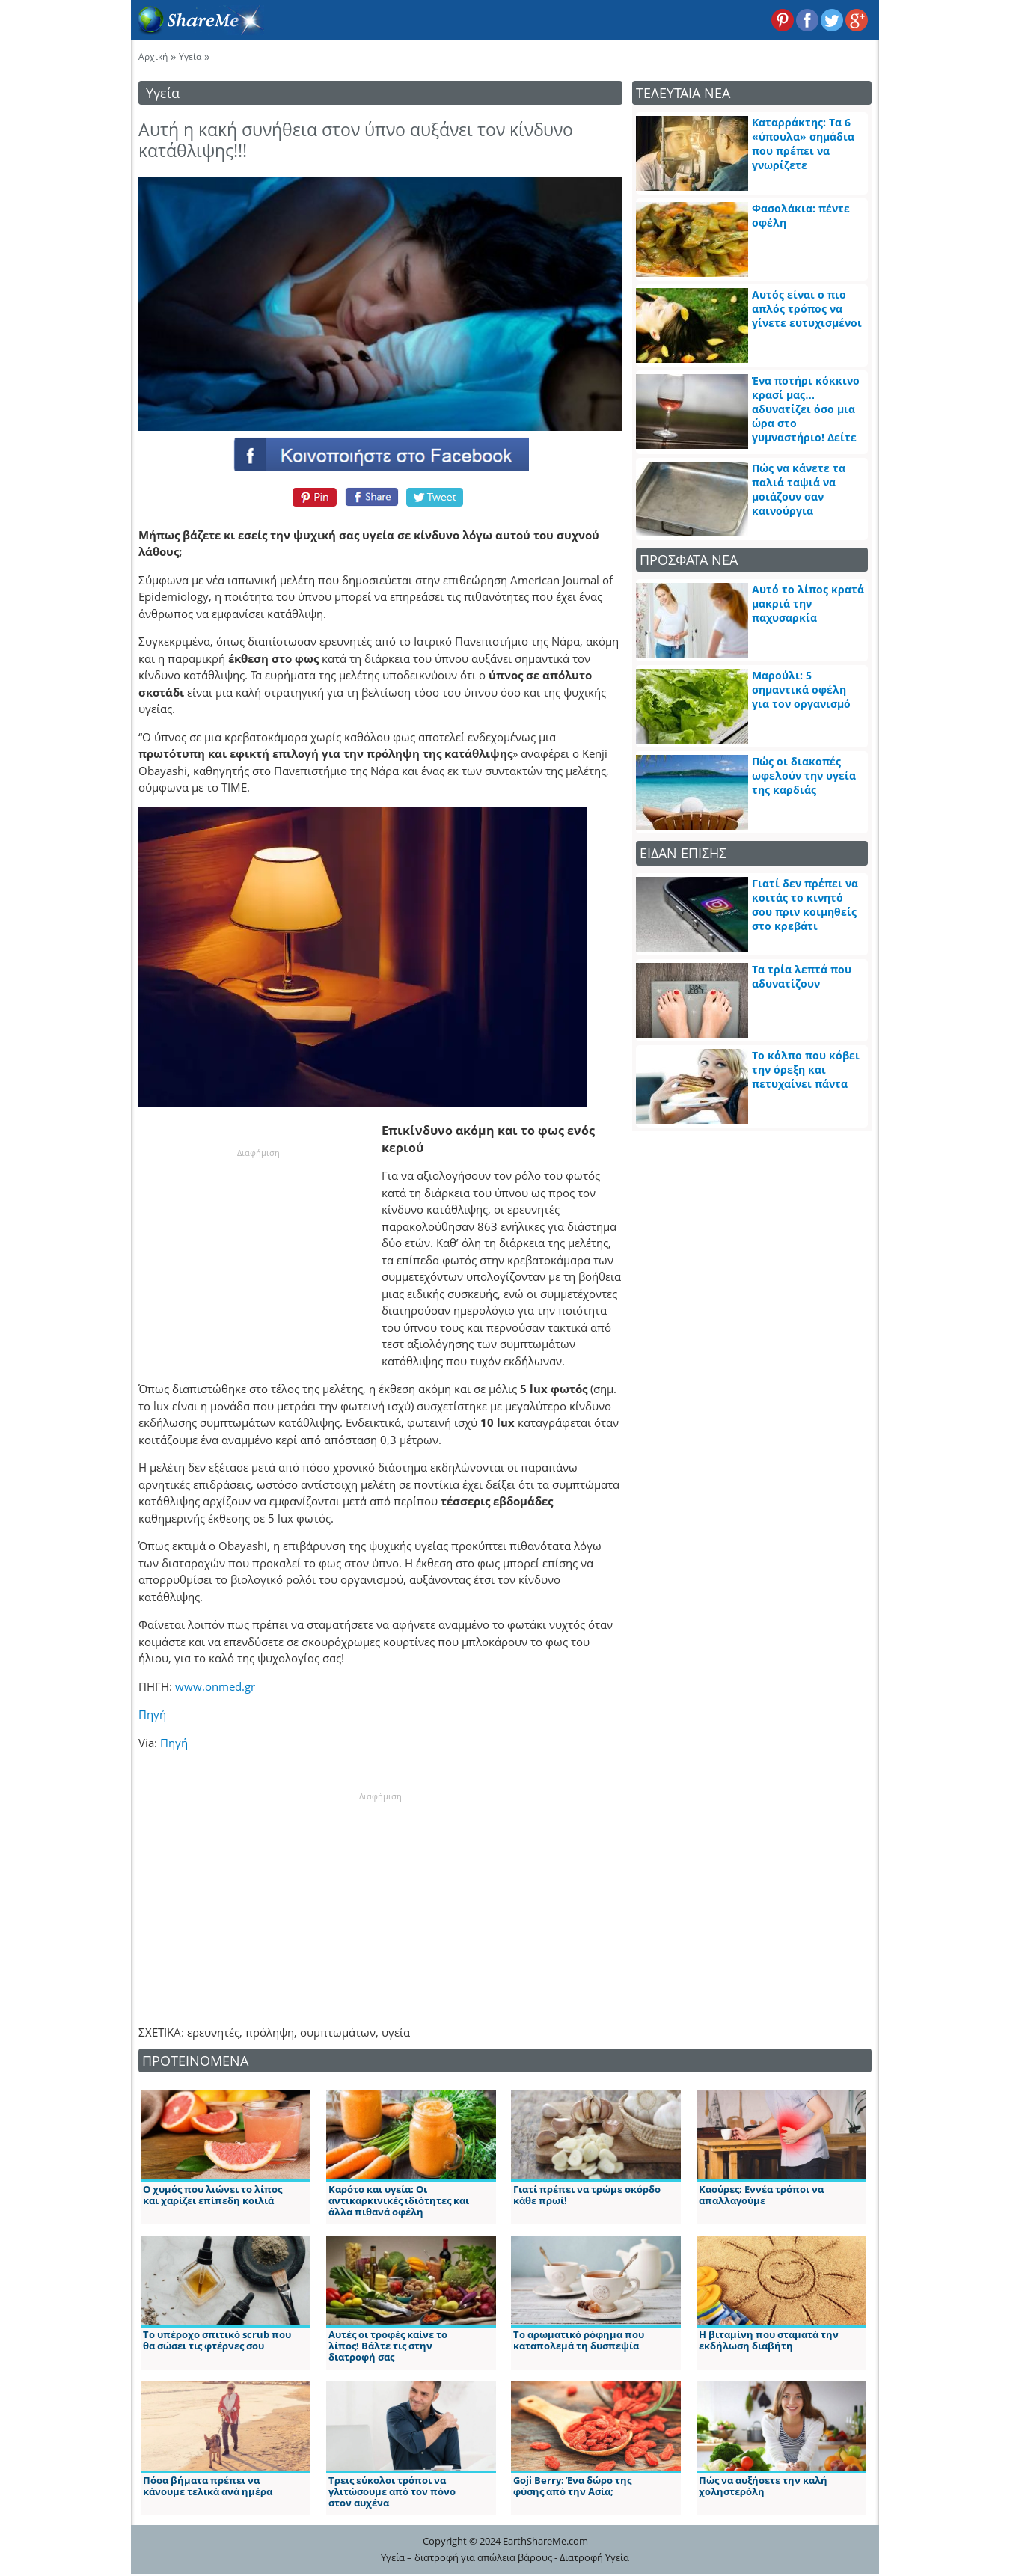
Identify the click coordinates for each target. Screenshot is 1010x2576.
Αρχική (153, 56)
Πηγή (152, 1714)
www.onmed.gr (215, 1686)
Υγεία (190, 56)
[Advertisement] (258, 1253)
